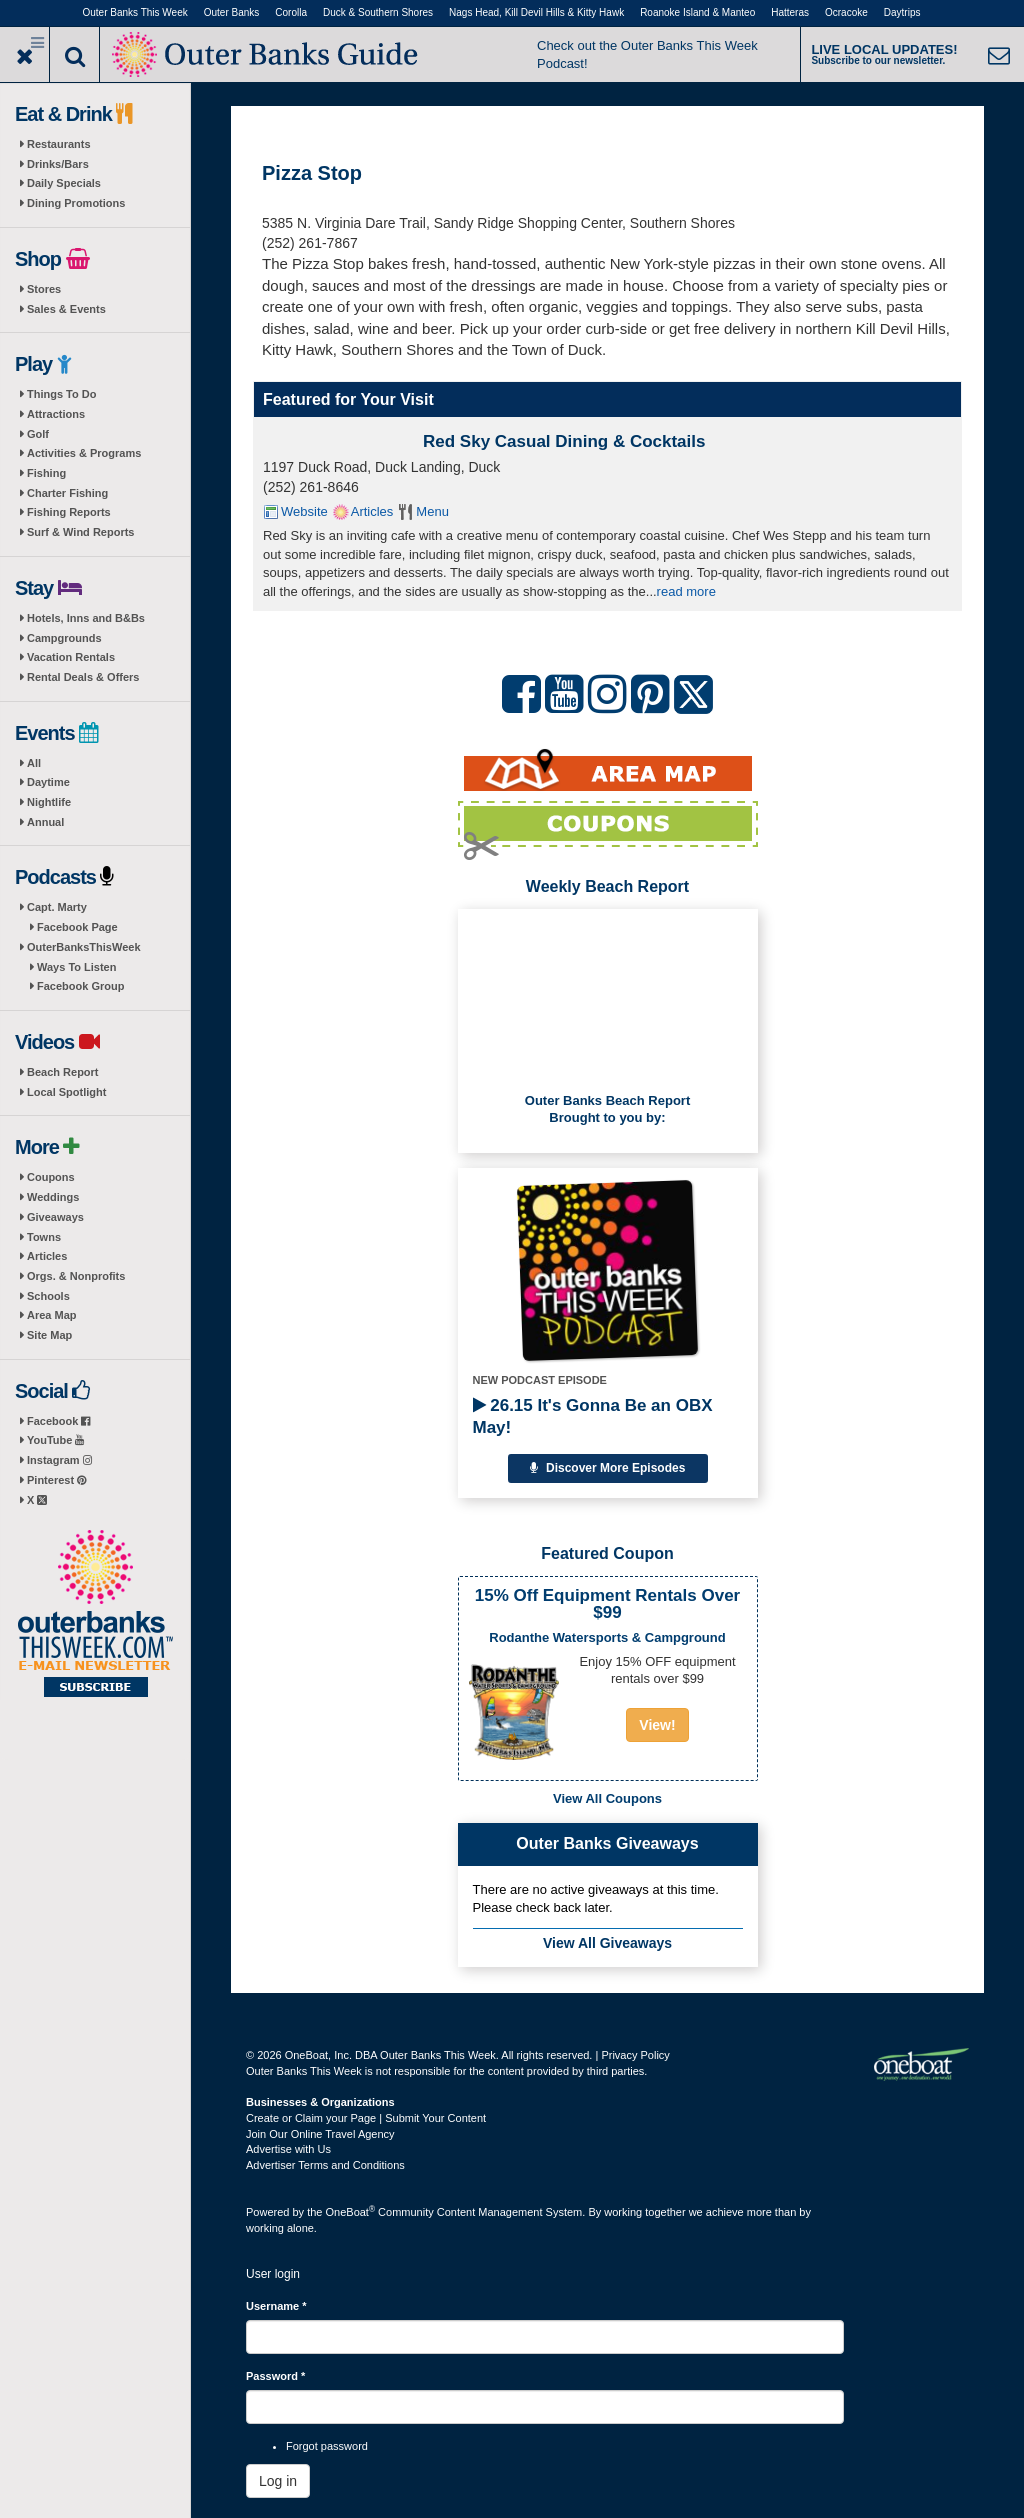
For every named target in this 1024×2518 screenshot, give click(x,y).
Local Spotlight (66, 1092)
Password (275, 2376)
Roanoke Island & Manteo (697, 12)
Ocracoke (846, 12)
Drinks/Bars (58, 164)
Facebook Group (80, 986)
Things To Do (61, 394)
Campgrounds (64, 638)
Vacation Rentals (71, 657)
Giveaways (55, 1217)
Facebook (58, 1421)
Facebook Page (77, 927)
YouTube (55, 1440)
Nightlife (49, 802)
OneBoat (351, 2212)
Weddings (53, 1197)
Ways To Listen (76, 967)
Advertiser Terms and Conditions (325, 2165)
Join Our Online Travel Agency (320, 2134)
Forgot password (327, 2446)
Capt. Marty (57, 907)
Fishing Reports (69, 512)
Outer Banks (232, 12)
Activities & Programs (84, 453)
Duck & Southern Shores (378, 12)
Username (276, 2306)
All (34, 763)
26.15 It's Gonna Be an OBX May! (593, 1416)
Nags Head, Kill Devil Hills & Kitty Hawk (536, 12)
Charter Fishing (67, 493)
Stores (44, 289)
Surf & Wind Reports (80, 532)
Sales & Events (66, 309)
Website (304, 511)
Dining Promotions (76, 203)
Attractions (56, 414)
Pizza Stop (312, 173)
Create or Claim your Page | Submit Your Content (366, 2118)
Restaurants (59, 144)
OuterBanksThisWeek (84, 947)
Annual (45, 822)
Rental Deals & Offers (83, 677)
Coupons (51, 1177)
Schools (48, 1296)
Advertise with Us (288, 2149)
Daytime (48, 782)
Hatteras (790, 12)
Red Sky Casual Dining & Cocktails (564, 441)
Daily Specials (64, 183)
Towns (44, 1237)
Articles (47, 1256)
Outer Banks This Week (135, 12)
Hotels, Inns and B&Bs (86, 618)
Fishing (46, 473)
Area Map (52, 1315)
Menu (432, 511)
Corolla (291, 12)
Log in (278, 2481)
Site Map (49, 1335)
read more (686, 591)
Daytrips (902, 12)
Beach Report (63, 1072)
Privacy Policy (635, 2055)
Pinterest (56, 1480)
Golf (38, 434)
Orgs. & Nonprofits (76, 1276)
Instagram (59, 1460)
